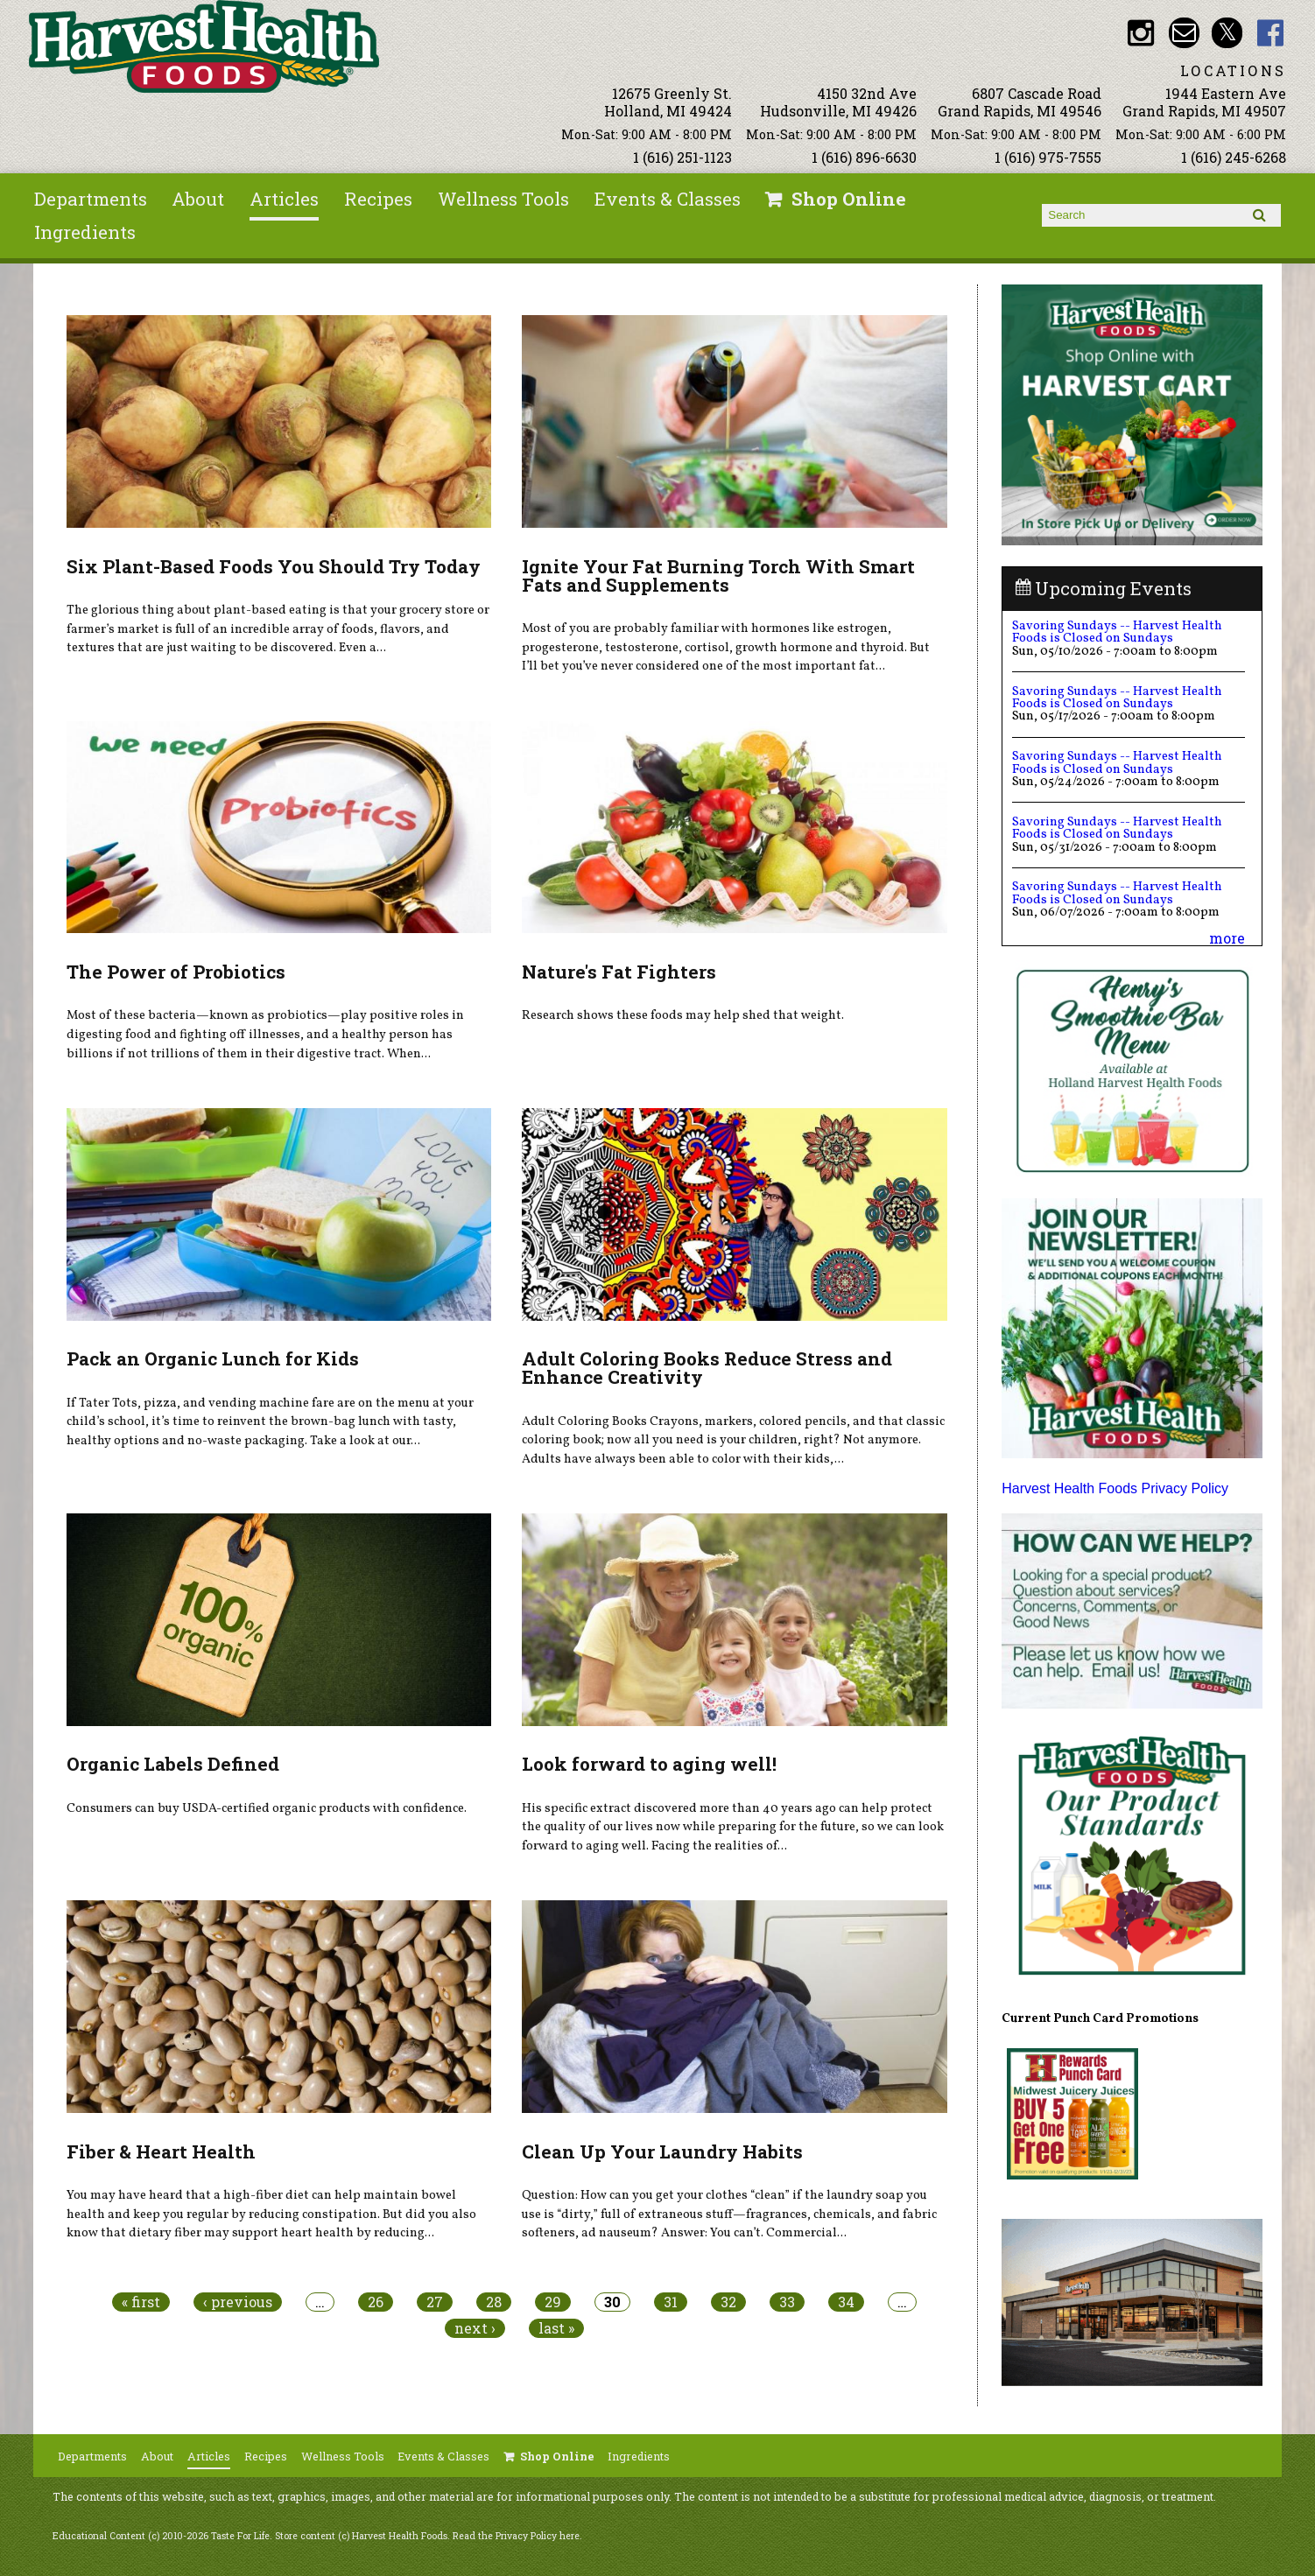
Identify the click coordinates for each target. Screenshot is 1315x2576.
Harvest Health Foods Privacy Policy (1115, 1488)
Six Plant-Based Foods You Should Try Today (274, 566)
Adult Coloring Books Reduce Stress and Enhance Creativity (707, 1367)
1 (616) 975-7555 (1048, 157)
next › (475, 2328)
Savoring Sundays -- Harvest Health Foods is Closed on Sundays (1117, 632)
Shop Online (848, 198)
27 (434, 2302)
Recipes (378, 198)
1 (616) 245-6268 (1233, 157)
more (1227, 938)
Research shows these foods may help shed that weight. (683, 1015)
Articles (284, 198)
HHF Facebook (1270, 33)
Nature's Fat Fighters (619, 971)
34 (846, 2302)
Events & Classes (667, 198)
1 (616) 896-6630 (864, 157)
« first (141, 2302)
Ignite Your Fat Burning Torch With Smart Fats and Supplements (718, 575)
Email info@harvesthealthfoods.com (1184, 33)
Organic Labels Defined (173, 1763)
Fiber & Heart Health (161, 2151)
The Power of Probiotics (176, 971)
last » (556, 2328)
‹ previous (237, 2302)
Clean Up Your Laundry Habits (662, 2151)
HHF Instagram (1140, 33)
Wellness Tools (503, 198)
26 (375, 2302)
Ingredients (85, 232)
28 (494, 2302)
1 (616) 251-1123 (682, 157)
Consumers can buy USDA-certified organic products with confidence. (267, 1808)
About (198, 198)
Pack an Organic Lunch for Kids (213, 1358)
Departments (90, 198)
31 (671, 2302)
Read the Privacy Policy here (516, 2536)
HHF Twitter (1227, 33)
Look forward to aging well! (649, 1763)
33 (787, 2302)
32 (728, 2302)
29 (553, 2302)
